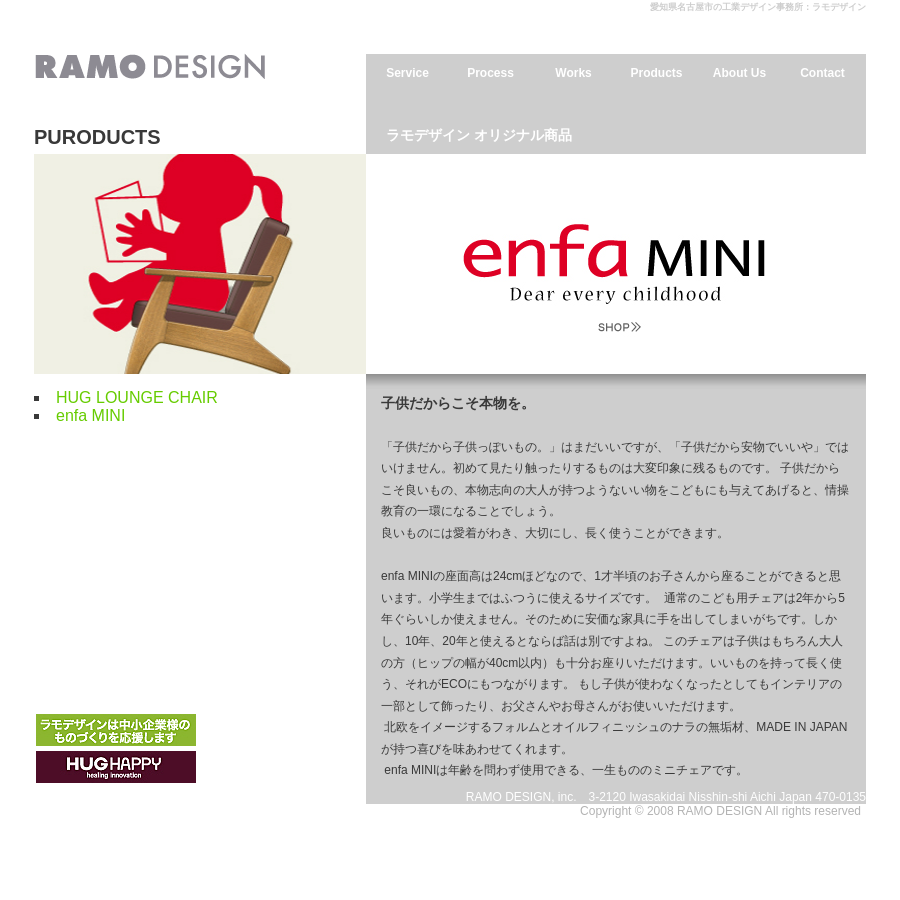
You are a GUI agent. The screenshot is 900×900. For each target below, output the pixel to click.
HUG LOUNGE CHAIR (137, 397)
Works (573, 73)
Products (656, 73)
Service (407, 73)
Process (490, 73)
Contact (822, 73)
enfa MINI (90, 415)
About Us (739, 73)
